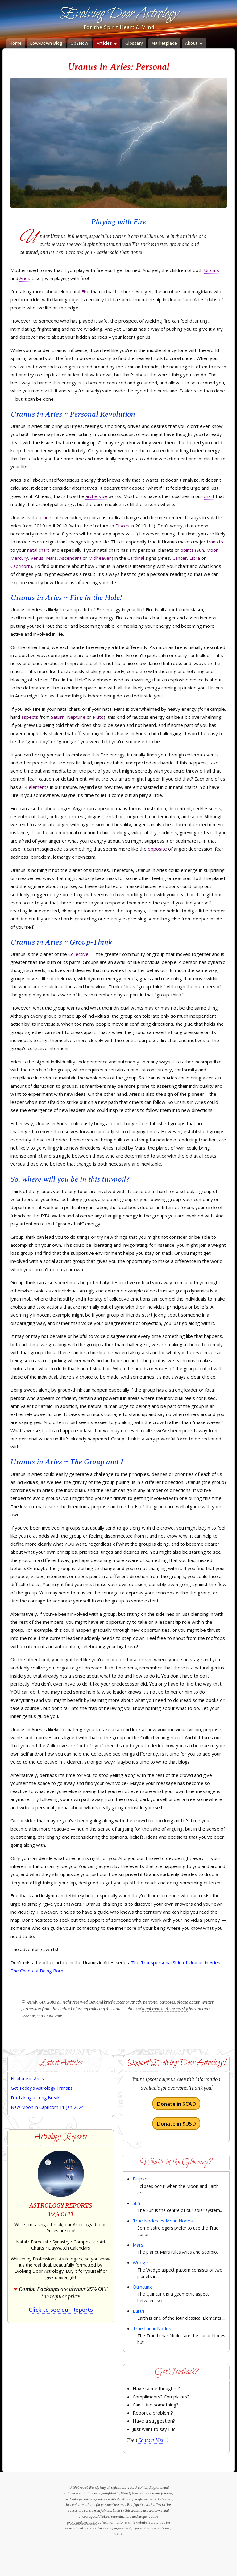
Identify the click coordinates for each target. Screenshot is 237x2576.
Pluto (98, 717)
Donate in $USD (176, 2123)
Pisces (122, 525)
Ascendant (70, 558)
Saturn (57, 717)
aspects (29, 717)
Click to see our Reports (61, 2309)
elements (39, 787)
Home (15, 43)
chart (209, 496)
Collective (78, 954)
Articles (107, 43)
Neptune (76, 717)
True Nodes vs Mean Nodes (163, 2221)
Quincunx (142, 2287)
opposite (157, 849)
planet (46, 517)
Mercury (19, 558)
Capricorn (20, 566)
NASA (118, 2534)
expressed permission (82, 2522)
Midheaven (100, 558)
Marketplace (164, 43)
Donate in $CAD (176, 2103)
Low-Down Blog (46, 43)
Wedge (140, 2262)
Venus (37, 558)
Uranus (211, 270)
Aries (24, 278)
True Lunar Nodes (152, 2328)
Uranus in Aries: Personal (118, 66)
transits (215, 541)
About (194, 43)
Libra (194, 558)
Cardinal (135, 558)
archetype (96, 496)
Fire (85, 291)
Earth (138, 2311)
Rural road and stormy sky (165, 2008)
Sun (200, 550)
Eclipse (140, 2179)
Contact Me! (150, 2440)
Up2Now (79, 43)
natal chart (38, 550)
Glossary (134, 43)
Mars (51, 558)
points (187, 550)
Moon (212, 550)
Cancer (180, 558)
